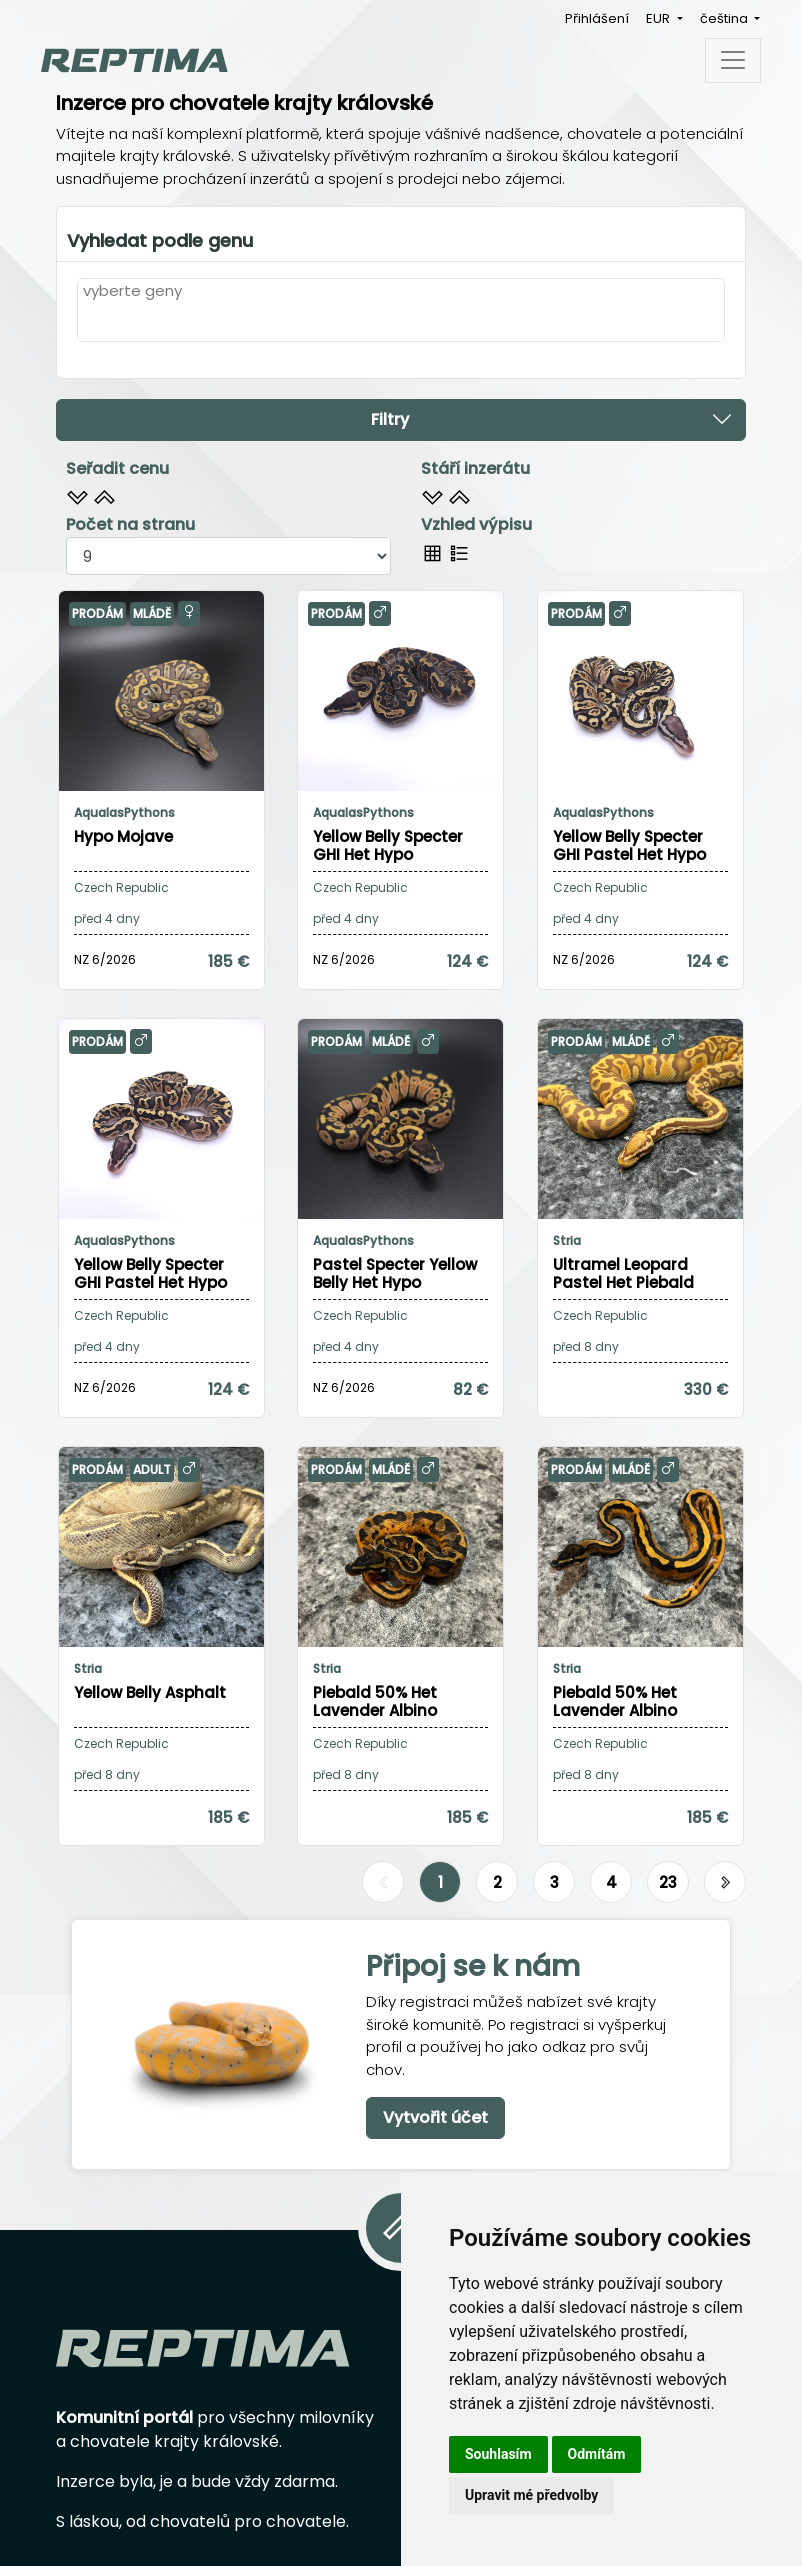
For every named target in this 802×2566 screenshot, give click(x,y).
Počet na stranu (130, 524)
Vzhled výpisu (476, 524)
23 (668, 1882)
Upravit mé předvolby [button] (531, 2495)
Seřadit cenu (117, 468)
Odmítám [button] (597, 2454)
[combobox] (401, 322)
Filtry (552, 419)
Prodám (97, 613)
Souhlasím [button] (498, 2454)
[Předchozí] (383, 1883)
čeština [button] (725, 18)
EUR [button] (659, 18)
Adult (152, 1469)
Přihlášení (597, 18)
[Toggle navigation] (733, 60)
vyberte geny (132, 290)
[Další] (725, 1883)
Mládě (152, 613)
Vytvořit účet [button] (435, 2117)
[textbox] (89, 321)
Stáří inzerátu (475, 468)
